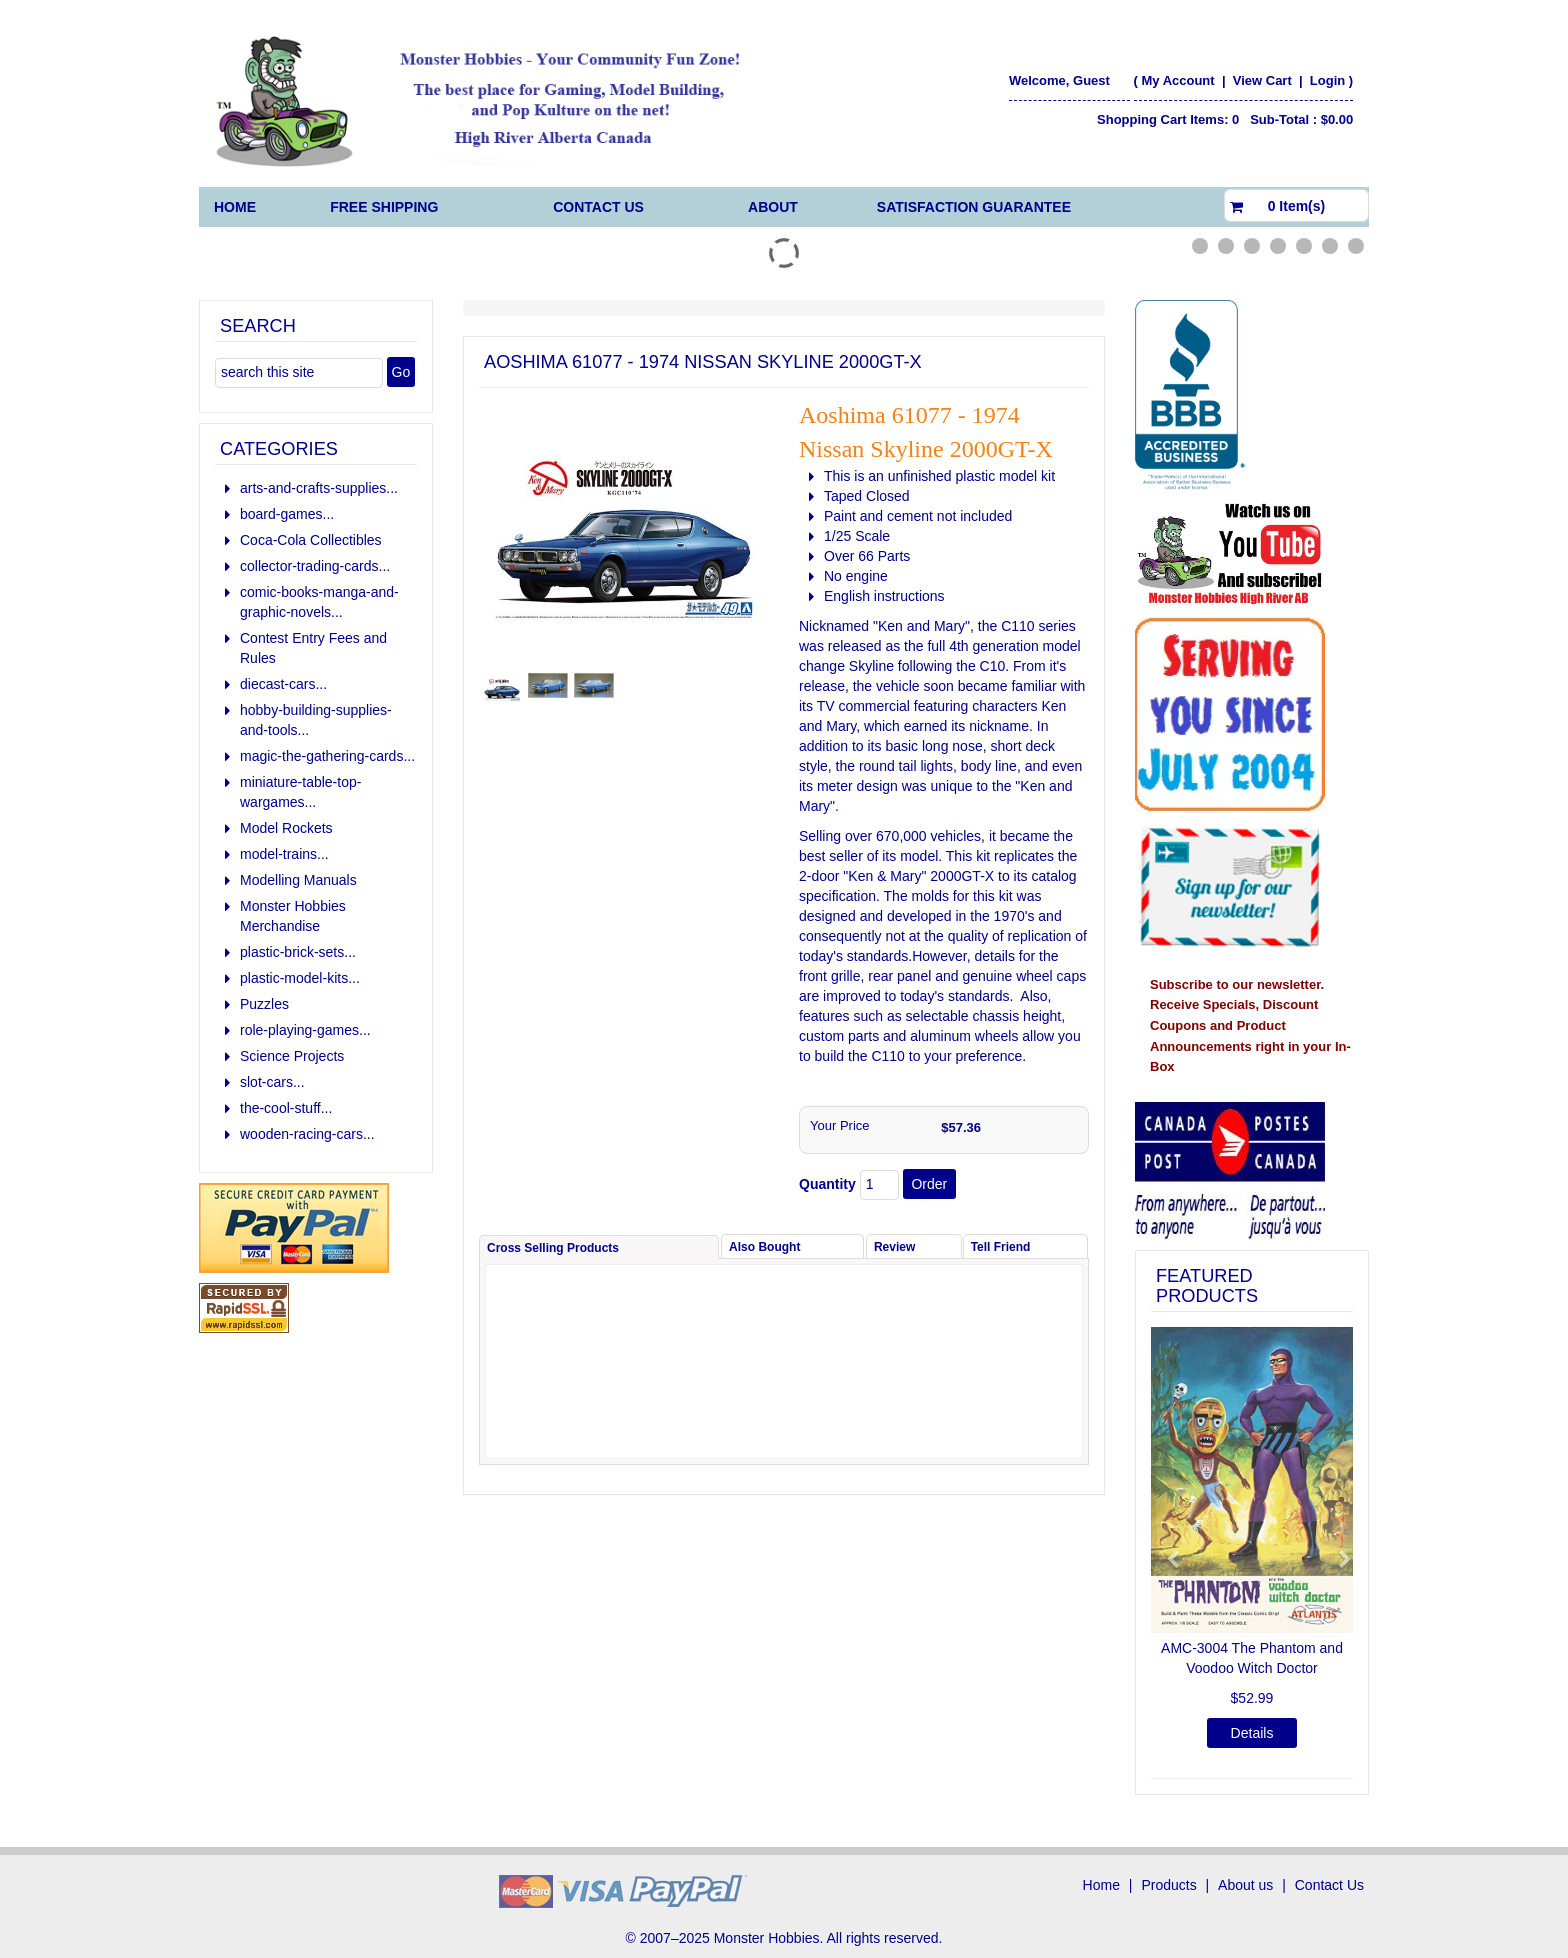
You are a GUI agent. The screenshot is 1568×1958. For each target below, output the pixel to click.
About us (1245, 1885)
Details (1252, 1733)
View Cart (1264, 80)
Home (235, 207)
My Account (1177, 80)
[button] (1166, 1550)
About (773, 207)
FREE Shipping (384, 207)
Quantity (827, 1184)
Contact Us (598, 207)
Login (1327, 80)
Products (1168, 1885)
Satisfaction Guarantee (974, 207)
